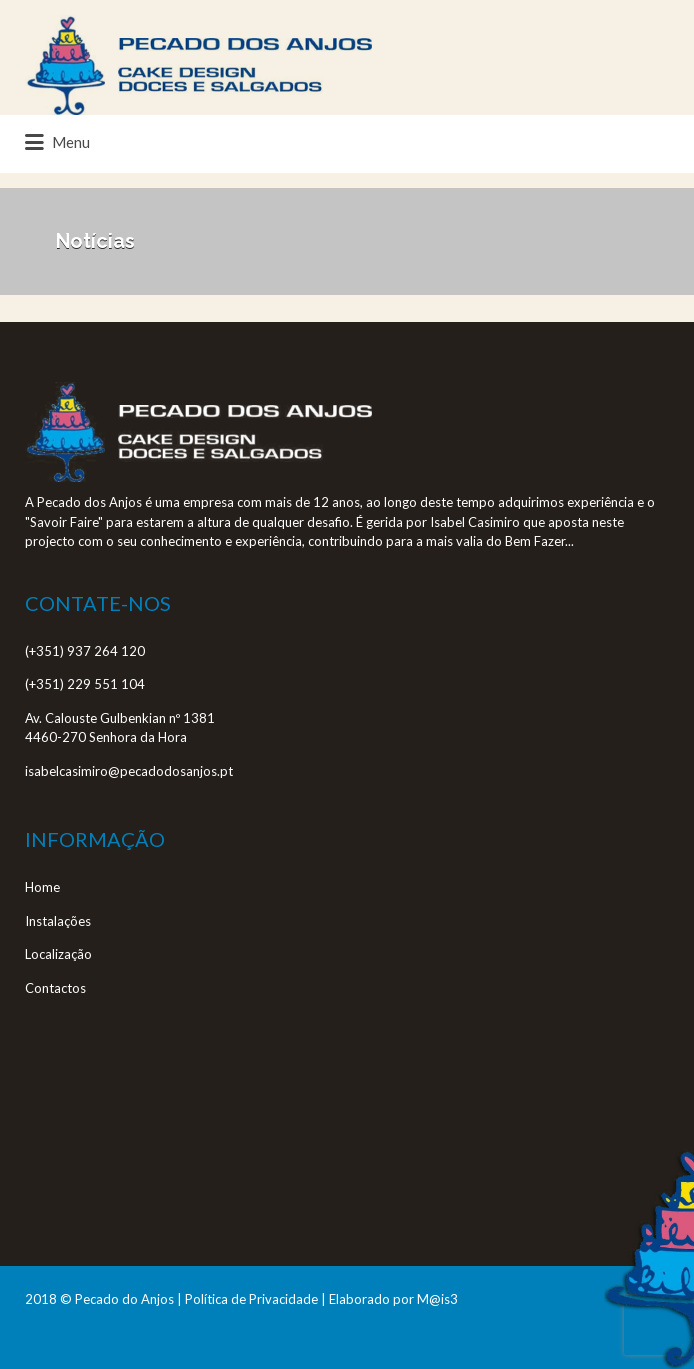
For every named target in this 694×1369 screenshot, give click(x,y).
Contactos (55, 988)
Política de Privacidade (251, 1299)
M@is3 (437, 1299)
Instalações (58, 921)
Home (42, 887)
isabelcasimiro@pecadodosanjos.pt (129, 771)
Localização (58, 954)
